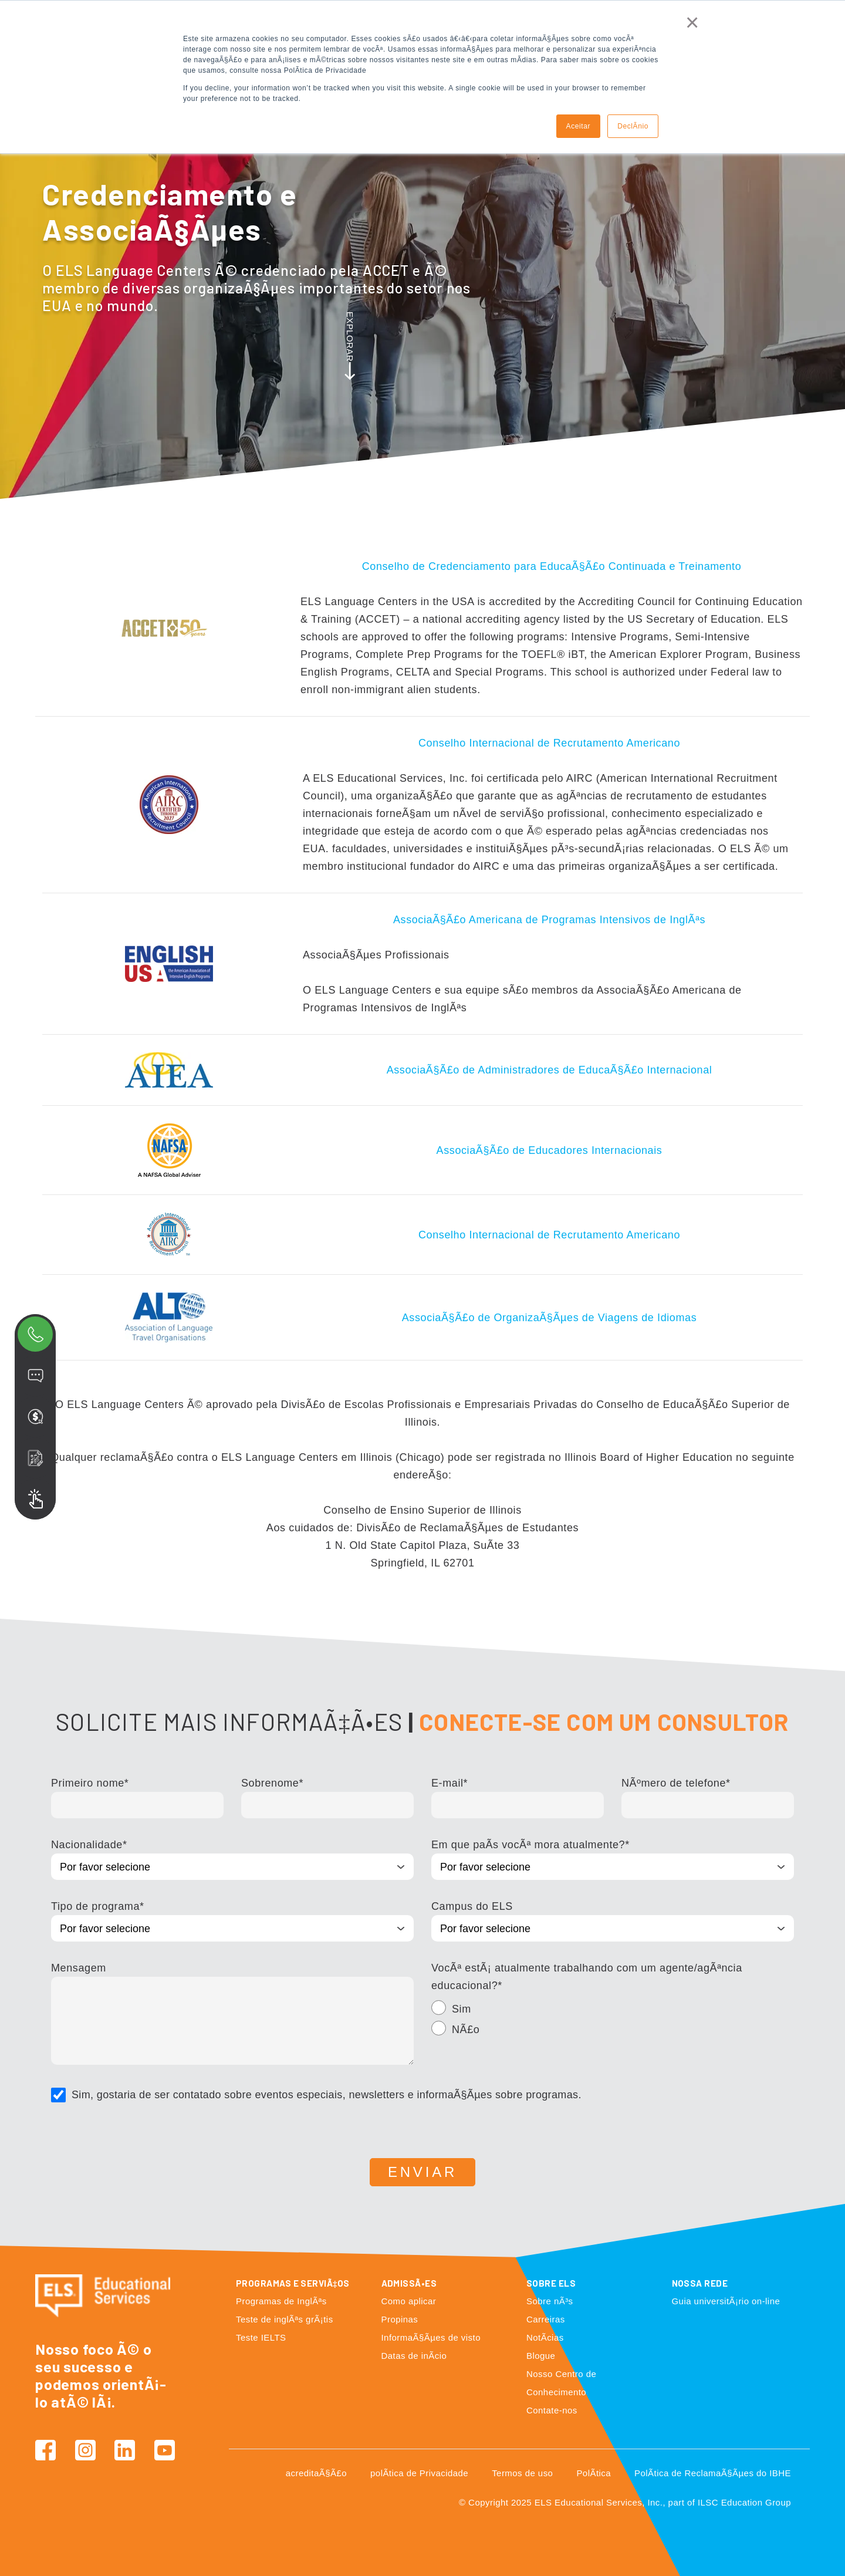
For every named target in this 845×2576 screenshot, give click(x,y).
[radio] (612, 2010)
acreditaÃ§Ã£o (316, 2473)
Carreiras (545, 2319)
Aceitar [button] (578, 126)
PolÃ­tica (593, 2473)
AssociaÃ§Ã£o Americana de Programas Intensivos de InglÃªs (549, 920)
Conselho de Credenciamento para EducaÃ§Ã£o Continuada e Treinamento (552, 566)
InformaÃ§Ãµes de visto (431, 2337)
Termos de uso (522, 2473)
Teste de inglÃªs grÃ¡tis (284, 2319)
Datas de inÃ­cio (414, 2356)
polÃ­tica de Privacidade (419, 2473)
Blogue (540, 2356)
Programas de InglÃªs (281, 2301)
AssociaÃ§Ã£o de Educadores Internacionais (550, 1150)
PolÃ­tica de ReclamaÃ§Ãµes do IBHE (712, 2473)
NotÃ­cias (545, 2337)
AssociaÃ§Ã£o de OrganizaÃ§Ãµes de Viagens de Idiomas (549, 1318)
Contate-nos (551, 2410)
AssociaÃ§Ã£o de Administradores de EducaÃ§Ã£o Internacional (549, 1070)
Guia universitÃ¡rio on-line (726, 2301)
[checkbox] (612, 2020)
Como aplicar (409, 2301)
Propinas (399, 2319)
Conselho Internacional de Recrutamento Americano (549, 743)
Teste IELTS (261, 2337)
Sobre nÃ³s (549, 2301)
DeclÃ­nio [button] (632, 126)
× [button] (692, 22)
